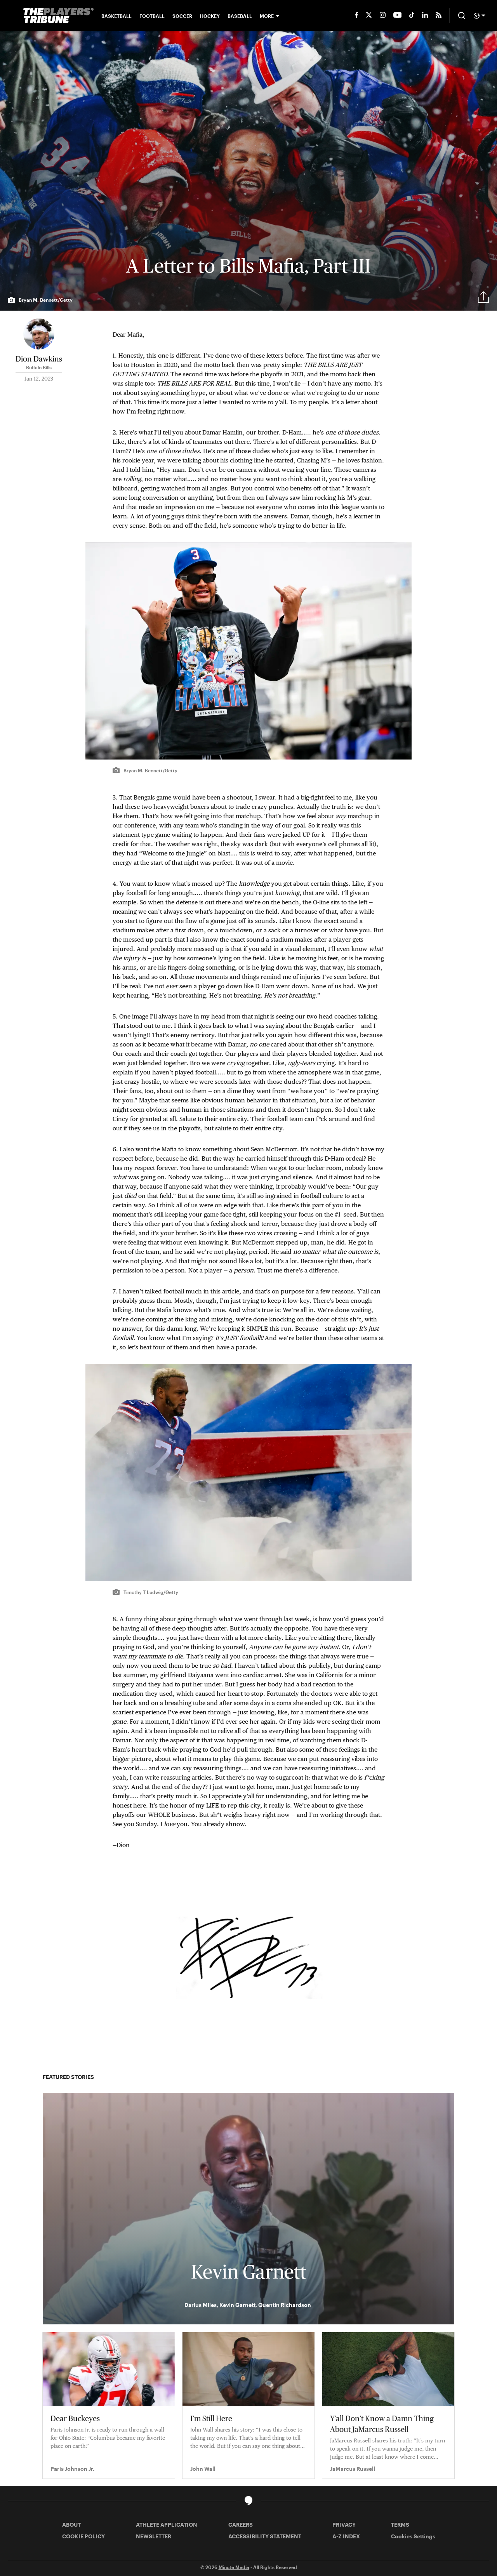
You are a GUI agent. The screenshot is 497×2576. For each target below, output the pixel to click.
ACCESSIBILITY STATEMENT (264, 2536)
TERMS (400, 2524)
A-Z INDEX (346, 2536)
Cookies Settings (413, 2536)
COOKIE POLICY (83, 2536)
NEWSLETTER (153, 2536)
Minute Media (234, 2567)
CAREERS (240, 2524)
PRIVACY (344, 2524)
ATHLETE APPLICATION (166, 2524)
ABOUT (71, 2524)
